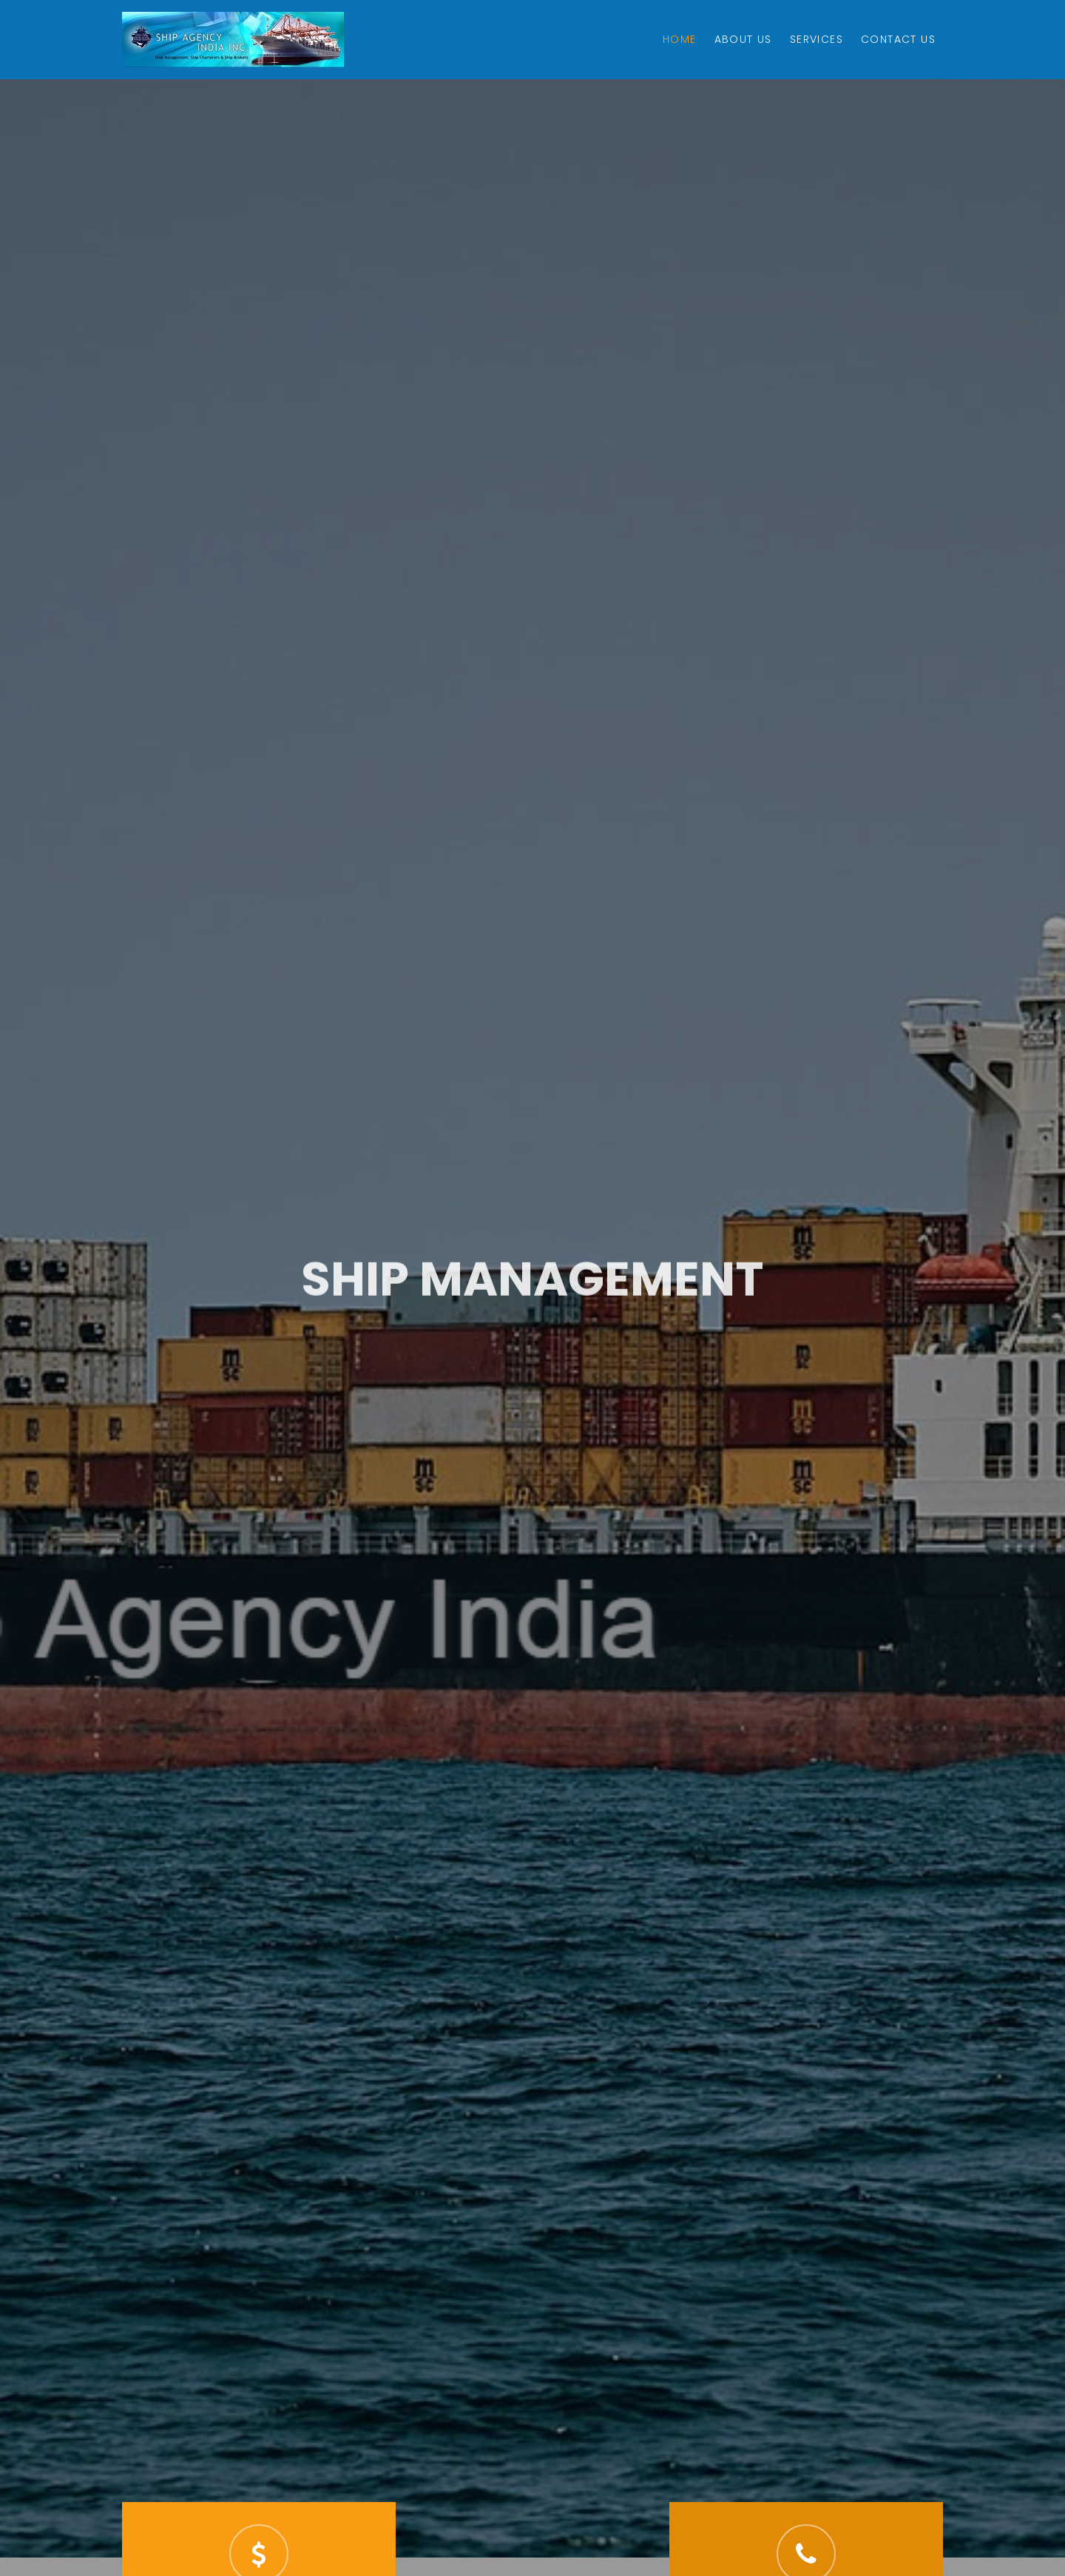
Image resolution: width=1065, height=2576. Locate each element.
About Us (743, 39)
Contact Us (898, 39)
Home (680, 39)
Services (816, 39)
